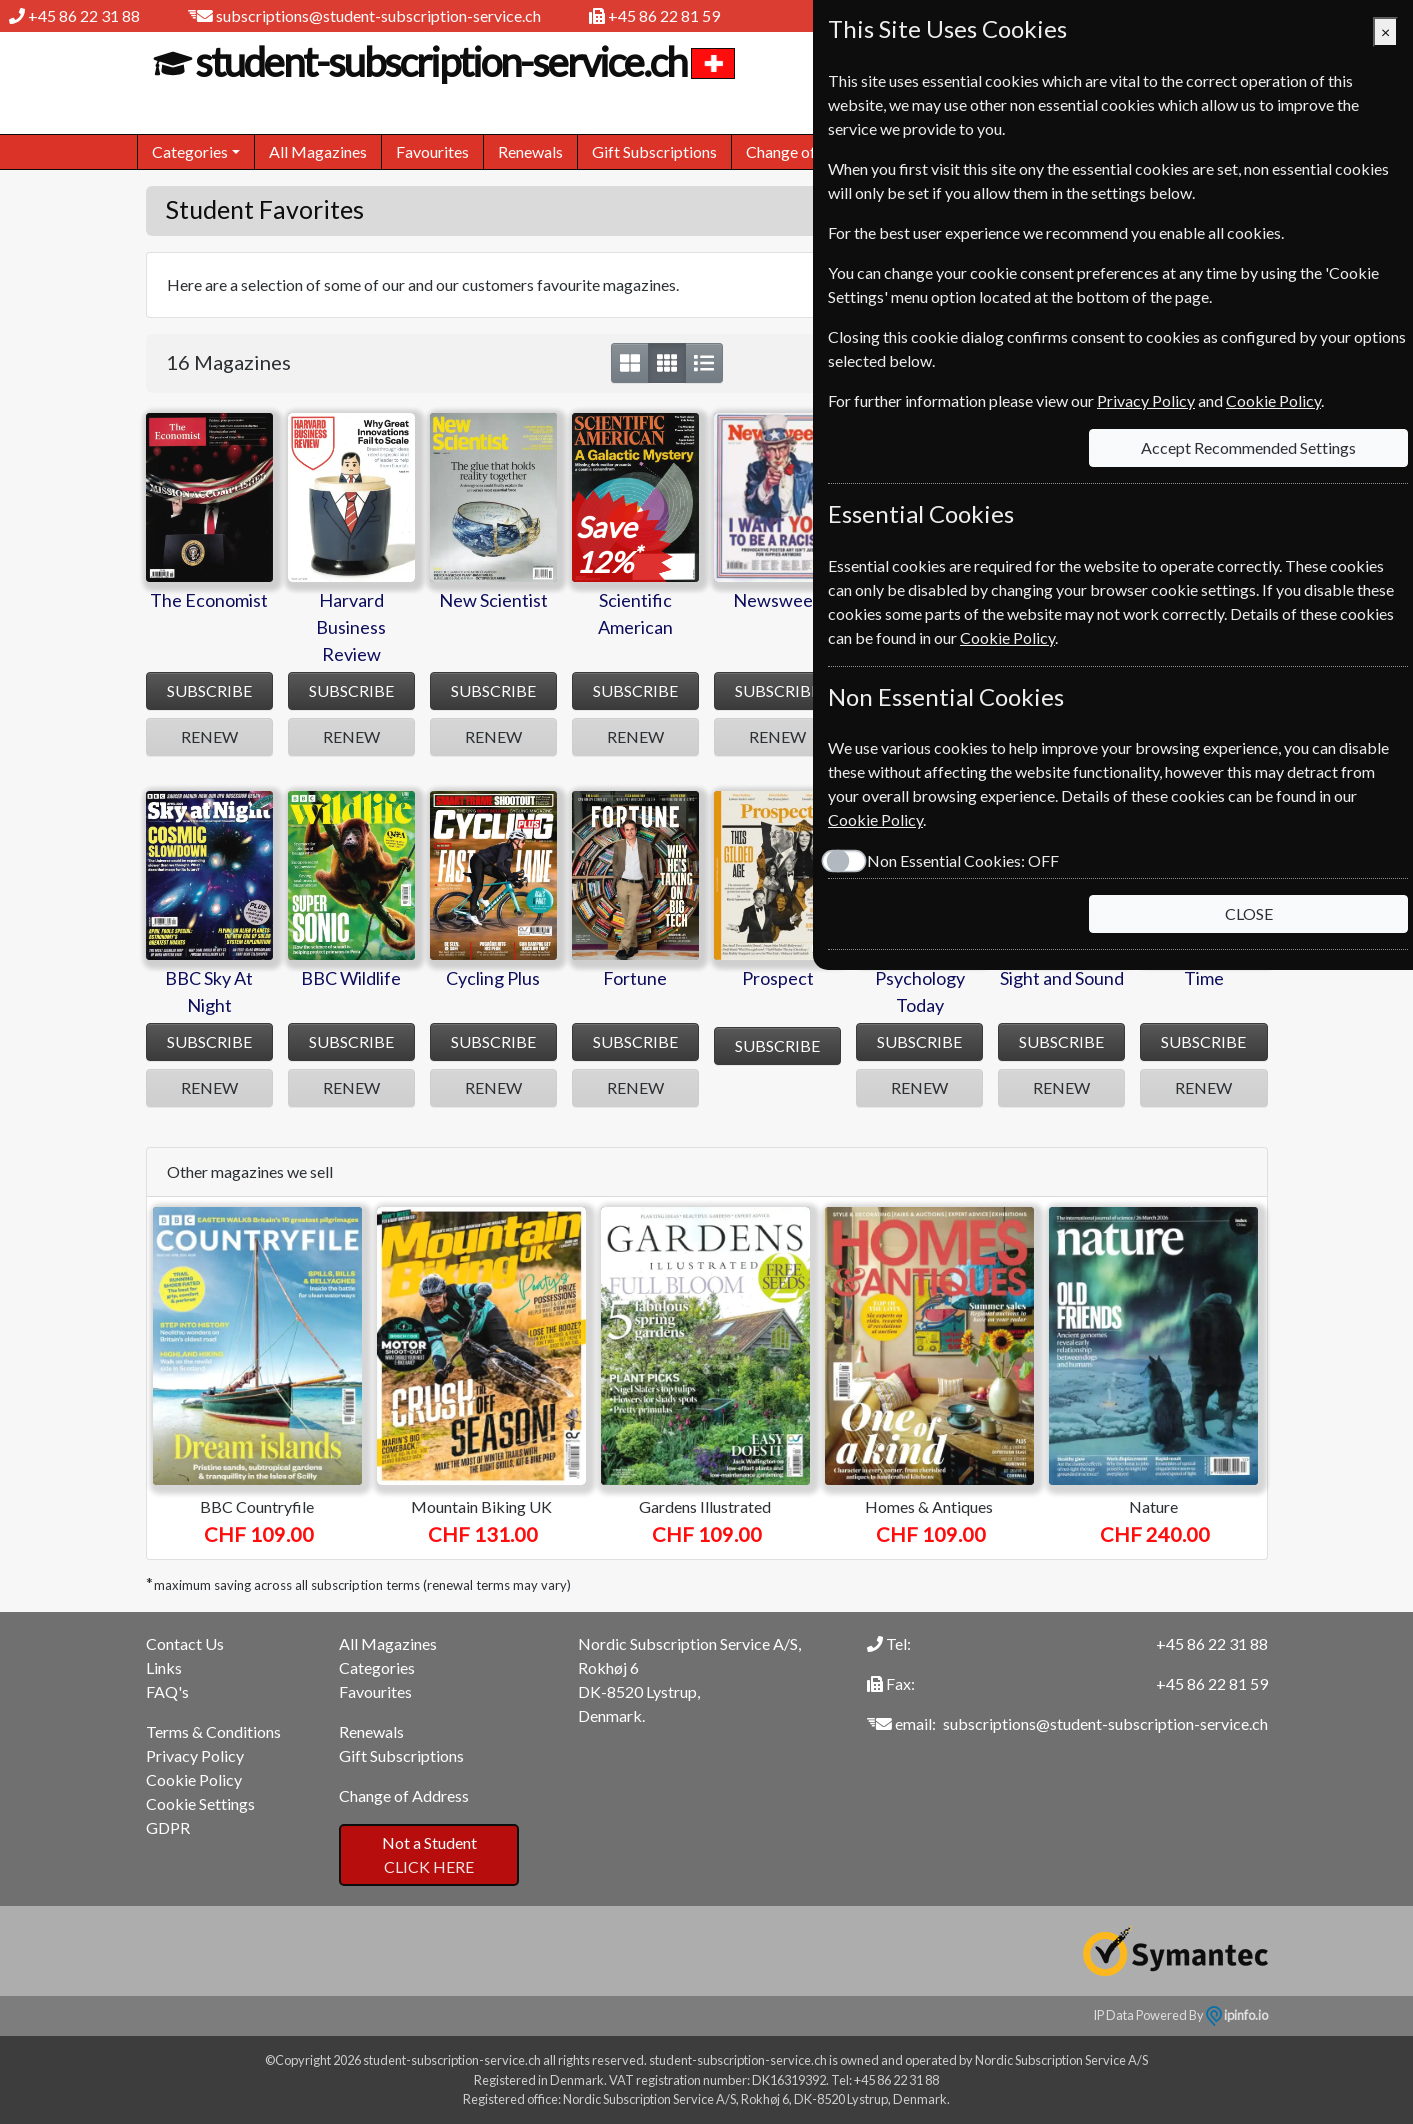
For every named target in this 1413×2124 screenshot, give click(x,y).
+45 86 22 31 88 (84, 15)
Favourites (432, 151)
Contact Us (185, 1643)
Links (164, 1667)
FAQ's (167, 1691)
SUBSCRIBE (209, 690)
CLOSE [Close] (1249, 913)
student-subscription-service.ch (438, 62)
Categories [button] (190, 151)
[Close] (1385, 32)
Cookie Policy (194, 1779)
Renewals (530, 151)
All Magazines (318, 151)
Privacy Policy (195, 1755)
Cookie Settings (200, 1803)
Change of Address (811, 151)
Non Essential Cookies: (963, 860)
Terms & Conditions (213, 1731)
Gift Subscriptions (654, 151)
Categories (377, 1667)
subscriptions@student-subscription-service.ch (378, 15)
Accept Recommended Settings (1248, 447)
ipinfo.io (1237, 2015)
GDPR (168, 1827)
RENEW (209, 736)
